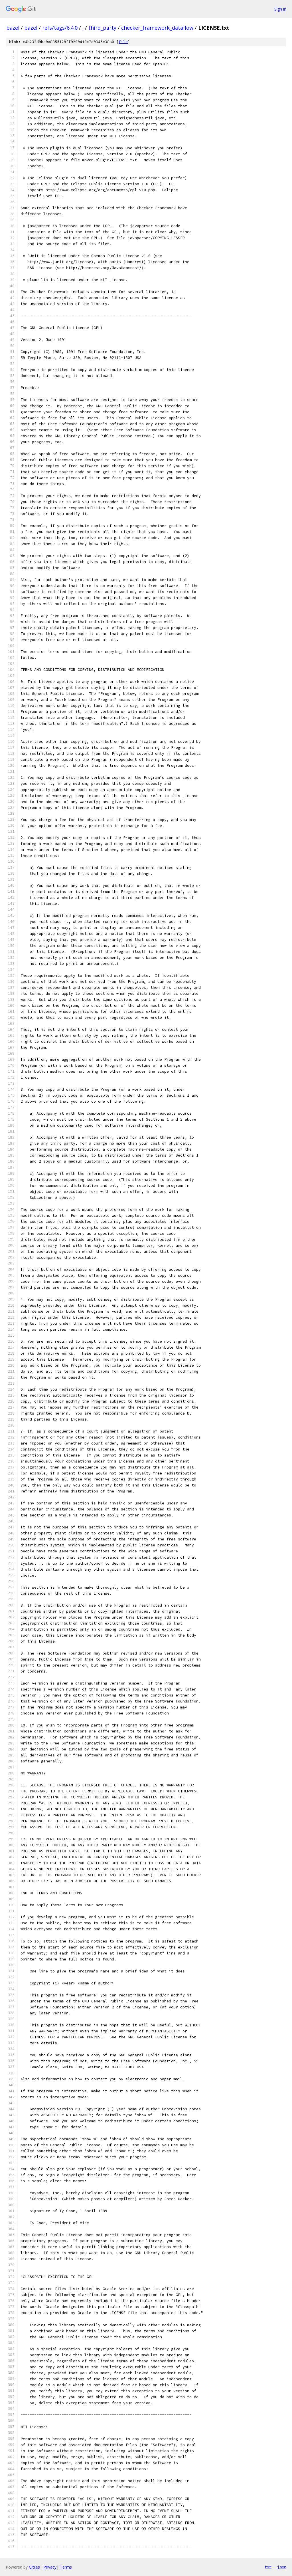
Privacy (49, 2567)
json (281, 2566)
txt (268, 2566)
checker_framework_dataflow (157, 27)
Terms (66, 2567)
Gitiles (34, 2567)
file (123, 41)
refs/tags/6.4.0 (60, 27)
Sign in (280, 9)
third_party (102, 27)
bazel (12, 27)
